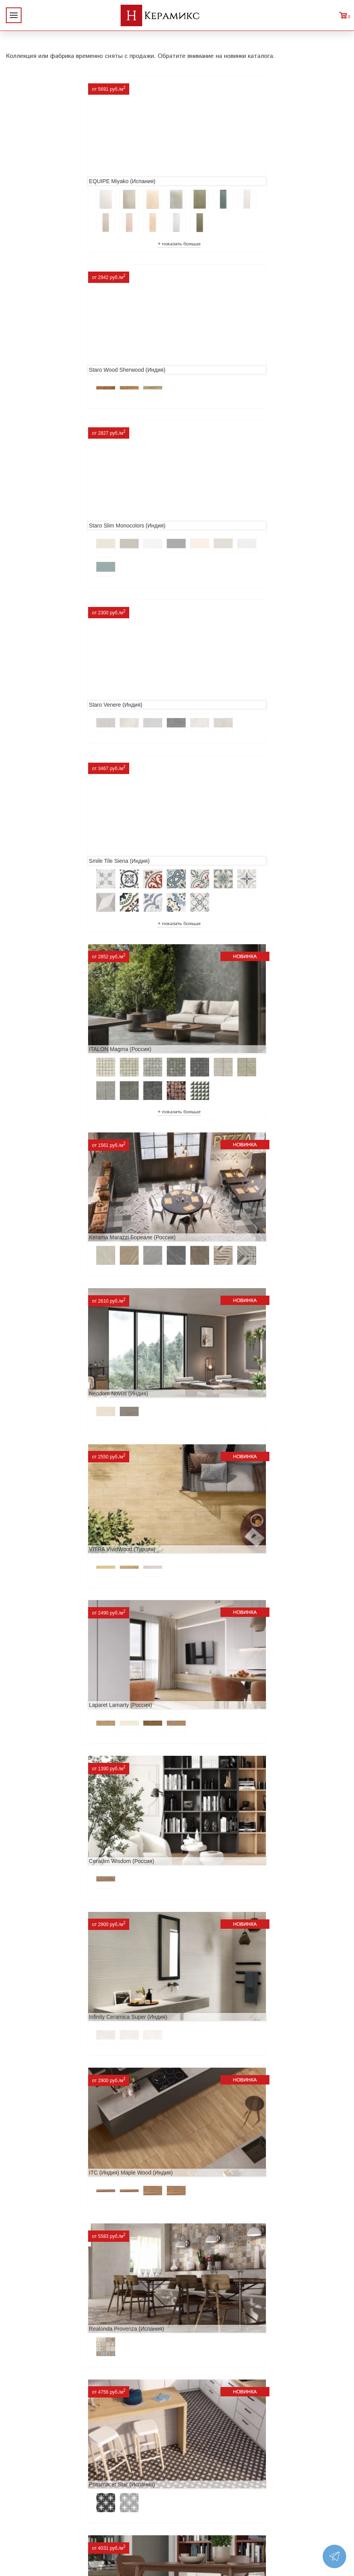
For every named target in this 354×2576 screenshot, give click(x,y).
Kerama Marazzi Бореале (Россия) (55, 695)
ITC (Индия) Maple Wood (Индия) (54, 1155)
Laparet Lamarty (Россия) (214, 864)
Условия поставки (34, 2498)
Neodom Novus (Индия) (212, 695)
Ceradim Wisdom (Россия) (44, 1009)
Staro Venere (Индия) (210, 349)
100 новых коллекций (115, 2448)
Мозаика (96, 2486)
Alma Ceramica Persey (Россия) (222, 2172)
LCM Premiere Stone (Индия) (48, 2172)
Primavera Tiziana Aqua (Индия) (51, 2027)
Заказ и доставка (33, 2486)
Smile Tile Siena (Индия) (42, 517)
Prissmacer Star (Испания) (45, 1300)
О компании (26, 2435)
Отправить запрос (109, 2498)
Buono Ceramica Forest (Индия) (51, 2318)
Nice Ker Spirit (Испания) (214, 2027)
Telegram (281, 2492)
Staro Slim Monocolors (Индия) (50, 349)
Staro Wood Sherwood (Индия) (221, 170)
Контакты (22, 2511)
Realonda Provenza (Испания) (220, 1155)
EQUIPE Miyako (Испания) (45, 170)
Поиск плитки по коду (115, 2511)
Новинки (21, 2448)
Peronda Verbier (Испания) (216, 2318)
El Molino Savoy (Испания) (45, 1736)
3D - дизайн (100, 2460)
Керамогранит (104, 2473)
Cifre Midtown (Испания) (213, 1736)
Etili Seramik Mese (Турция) (217, 1300)
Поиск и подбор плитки (118, 2435)
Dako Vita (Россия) (35, 1882)
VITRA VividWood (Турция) (45, 864)
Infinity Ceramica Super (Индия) (222, 1009)
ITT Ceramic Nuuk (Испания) (47, 1445)
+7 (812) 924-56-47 (302, 2475)
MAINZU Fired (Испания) (43, 1591)
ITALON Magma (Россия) (214, 517)
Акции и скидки (31, 2460)
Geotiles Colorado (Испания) (218, 1591)
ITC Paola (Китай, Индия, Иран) (223, 1882)
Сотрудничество (32, 2473)
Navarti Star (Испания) (211, 1445)
